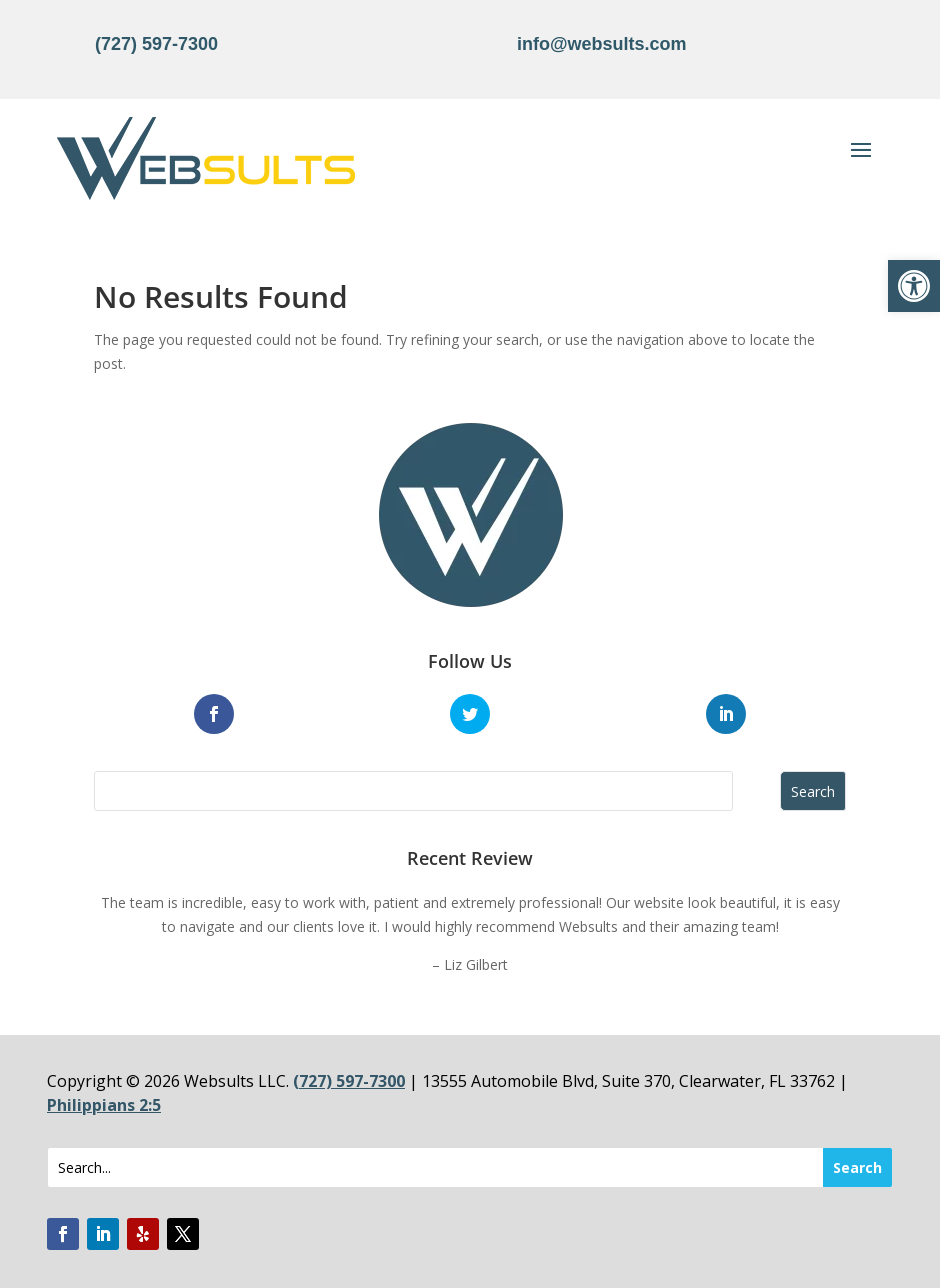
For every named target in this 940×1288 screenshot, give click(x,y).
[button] (914, 286)
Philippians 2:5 (104, 1105)
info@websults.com (602, 44)
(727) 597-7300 (156, 44)
